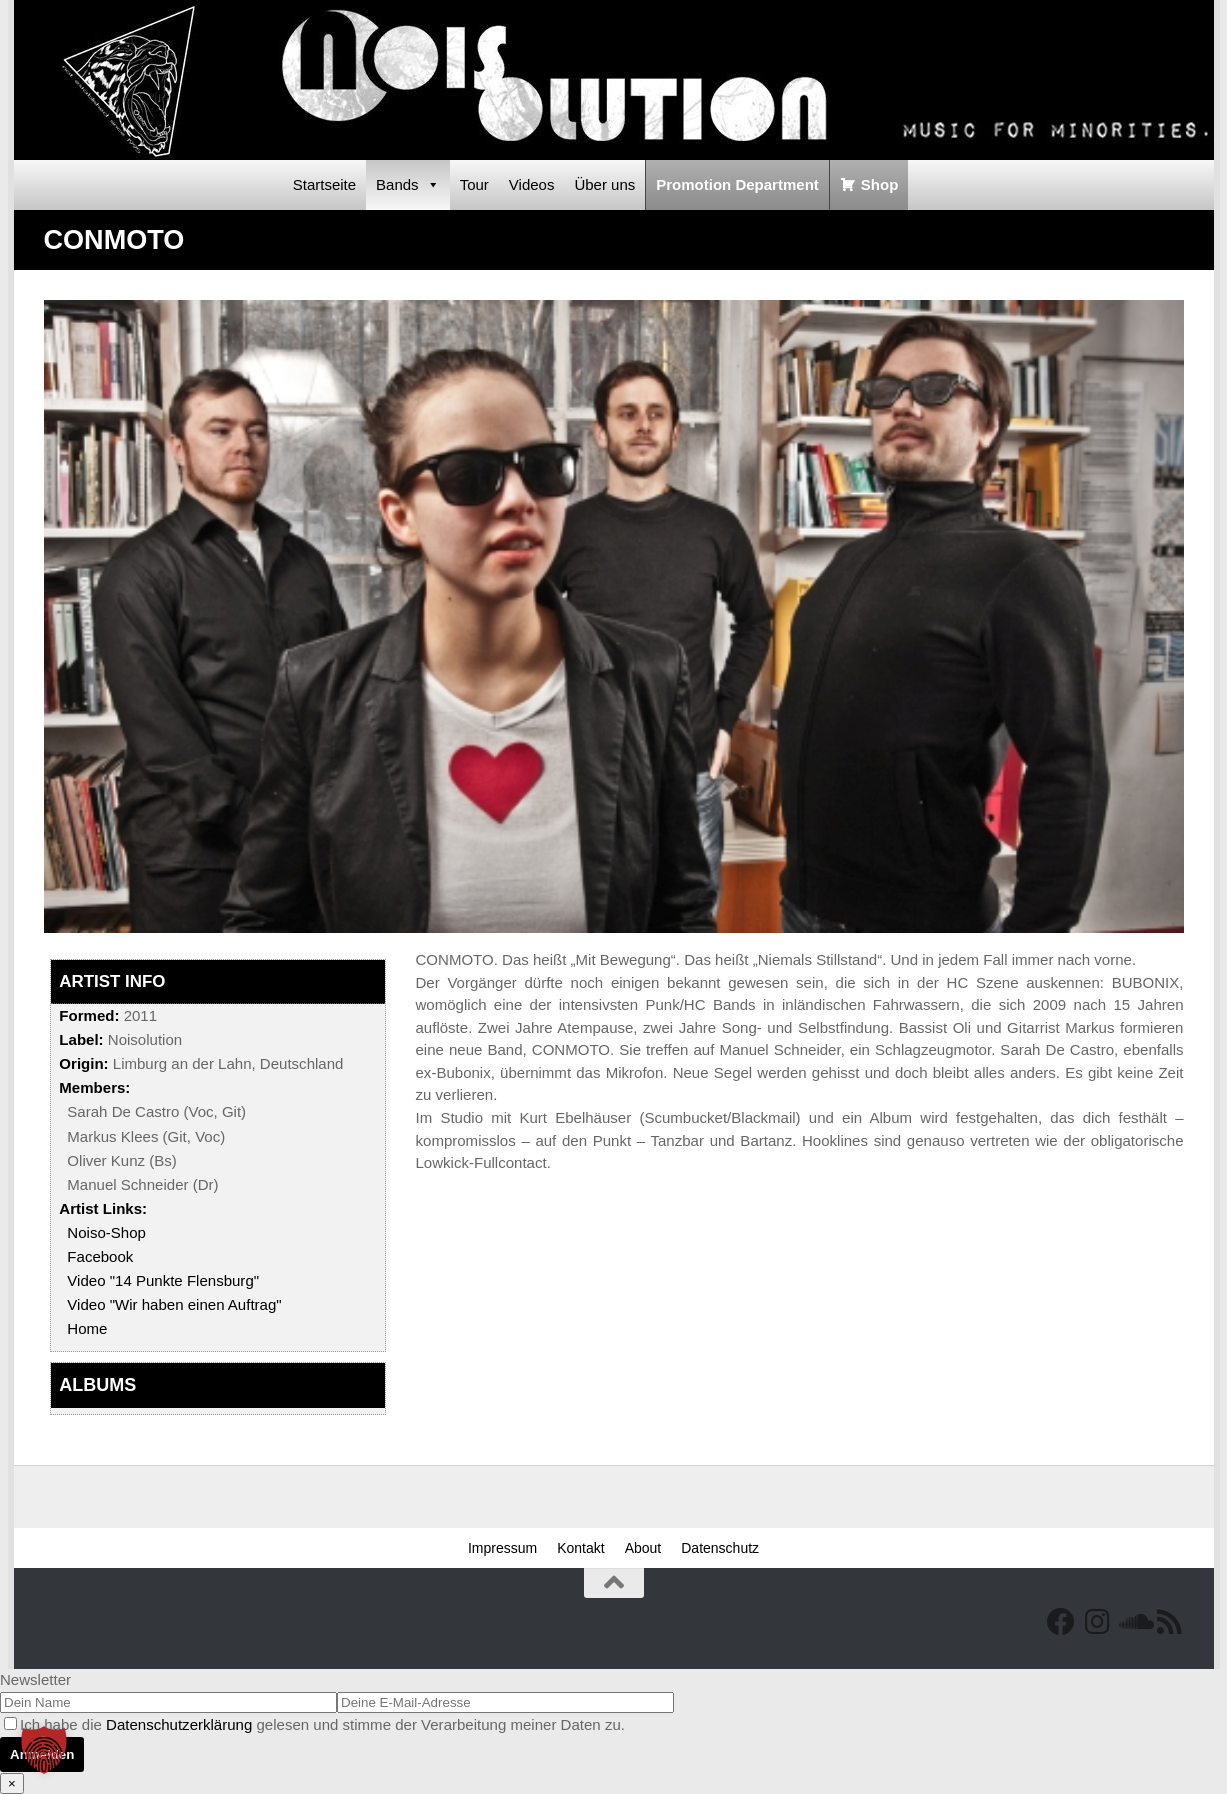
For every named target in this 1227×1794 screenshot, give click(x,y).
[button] (44, 1750)
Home (87, 1328)
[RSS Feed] (1169, 1622)
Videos (532, 184)
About (643, 1548)
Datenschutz (720, 1548)
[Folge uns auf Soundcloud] (1133, 1622)
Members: (94, 1087)
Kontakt (580, 1548)
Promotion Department (737, 184)
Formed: (89, 1015)
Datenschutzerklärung (179, 1724)
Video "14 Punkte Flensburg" (163, 1280)
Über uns (604, 184)
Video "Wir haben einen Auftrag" (174, 1304)
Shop (880, 184)
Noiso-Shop (106, 1232)
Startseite (324, 184)
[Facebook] (1061, 1622)
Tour (474, 184)
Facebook (100, 1256)
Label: (81, 1039)
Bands (408, 185)
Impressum (502, 1548)
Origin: (83, 1063)
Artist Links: (103, 1208)
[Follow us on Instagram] (1097, 1622)
